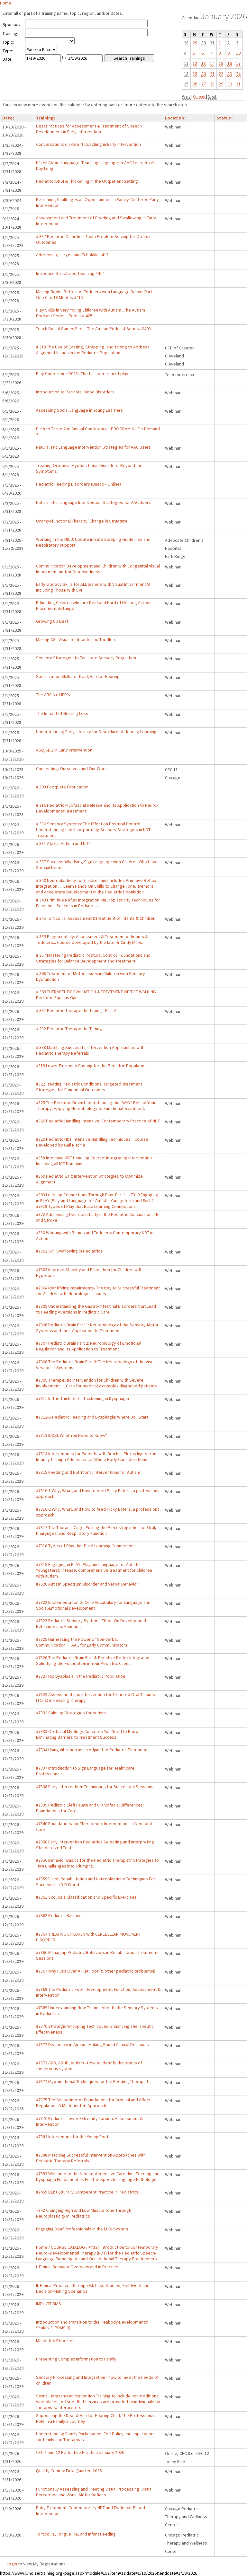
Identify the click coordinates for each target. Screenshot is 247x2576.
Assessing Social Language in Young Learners (79, 410)
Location (175, 118)
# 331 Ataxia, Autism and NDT (63, 843)
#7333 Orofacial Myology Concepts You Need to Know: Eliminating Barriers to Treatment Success (88, 1734)
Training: (10, 33)
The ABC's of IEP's (53, 695)
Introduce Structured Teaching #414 (70, 273)
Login (12, 2564)
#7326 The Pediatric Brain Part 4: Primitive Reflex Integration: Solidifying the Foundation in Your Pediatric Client (93, 1660)
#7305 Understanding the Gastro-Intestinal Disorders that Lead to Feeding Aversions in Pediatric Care (96, 1309)
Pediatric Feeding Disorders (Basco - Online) (78, 484)
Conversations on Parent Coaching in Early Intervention (88, 144)
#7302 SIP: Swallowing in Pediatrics (69, 1251)
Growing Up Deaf (52, 621)
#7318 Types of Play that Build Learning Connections (86, 1546)
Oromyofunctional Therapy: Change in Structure (81, 521)
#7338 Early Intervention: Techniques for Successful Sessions (94, 1786)
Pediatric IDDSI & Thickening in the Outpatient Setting (87, 181)
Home (5, 3)
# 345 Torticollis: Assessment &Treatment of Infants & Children (95, 918)
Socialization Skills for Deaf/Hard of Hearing (78, 676)
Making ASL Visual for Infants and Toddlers (76, 639)
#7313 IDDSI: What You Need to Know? (71, 1435)
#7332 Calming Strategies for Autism (71, 1713)
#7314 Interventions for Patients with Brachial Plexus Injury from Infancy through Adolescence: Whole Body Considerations (97, 1456)
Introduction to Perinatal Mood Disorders (75, 392)
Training (46, 118)
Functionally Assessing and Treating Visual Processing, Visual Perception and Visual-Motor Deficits (94, 2492)
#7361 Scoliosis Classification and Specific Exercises (86, 1897)
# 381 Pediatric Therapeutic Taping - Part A (76, 1010)
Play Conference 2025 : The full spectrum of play (82, 373)
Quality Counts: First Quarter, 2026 (69, 2471)
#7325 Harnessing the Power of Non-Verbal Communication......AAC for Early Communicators (81, 1642)
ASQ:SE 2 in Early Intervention (64, 750)
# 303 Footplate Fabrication (62, 787)
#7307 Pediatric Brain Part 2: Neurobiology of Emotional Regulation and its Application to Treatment (88, 1346)
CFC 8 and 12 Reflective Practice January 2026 (80, 2452)
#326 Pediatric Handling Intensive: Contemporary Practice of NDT (98, 1121)
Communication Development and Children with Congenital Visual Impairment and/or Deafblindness (98, 569)
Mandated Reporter (55, 2340)
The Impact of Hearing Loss (62, 713)
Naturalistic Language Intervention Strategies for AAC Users (93, 447)
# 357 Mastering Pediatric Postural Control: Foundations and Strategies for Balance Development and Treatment (93, 958)
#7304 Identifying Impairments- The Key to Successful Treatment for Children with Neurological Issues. (98, 1291)
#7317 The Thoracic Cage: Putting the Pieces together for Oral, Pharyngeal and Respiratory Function (96, 1530)
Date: (8, 59)
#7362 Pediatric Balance (59, 1915)
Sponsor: (11, 24)
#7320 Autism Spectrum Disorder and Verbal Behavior (87, 1584)
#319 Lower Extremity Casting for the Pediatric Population (91, 1065)
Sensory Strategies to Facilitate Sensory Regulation (86, 658)
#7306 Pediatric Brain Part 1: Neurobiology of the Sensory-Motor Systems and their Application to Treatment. (97, 1327)
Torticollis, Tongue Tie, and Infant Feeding (76, 2534)
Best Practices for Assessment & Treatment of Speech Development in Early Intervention (89, 129)
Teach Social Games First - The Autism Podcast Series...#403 (93, 328)
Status (224, 118)
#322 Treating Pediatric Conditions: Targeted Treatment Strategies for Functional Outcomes (89, 1087)
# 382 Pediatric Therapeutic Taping (69, 1029)
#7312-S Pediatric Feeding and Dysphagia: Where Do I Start (92, 1417)
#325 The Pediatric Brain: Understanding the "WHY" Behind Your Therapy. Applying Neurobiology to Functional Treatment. (96, 1105)
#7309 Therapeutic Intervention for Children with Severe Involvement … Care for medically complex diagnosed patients (96, 1383)
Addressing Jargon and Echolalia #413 (72, 255)
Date (8, 118)
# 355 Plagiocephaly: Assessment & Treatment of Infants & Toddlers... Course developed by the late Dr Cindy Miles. (92, 939)
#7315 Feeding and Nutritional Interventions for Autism (88, 1472)
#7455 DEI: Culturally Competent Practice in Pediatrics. (87, 2192)
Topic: (8, 42)
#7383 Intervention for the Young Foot (72, 2137)
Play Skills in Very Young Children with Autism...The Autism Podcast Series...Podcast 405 (90, 313)
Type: (8, 51)
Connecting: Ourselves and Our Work (71, 768)
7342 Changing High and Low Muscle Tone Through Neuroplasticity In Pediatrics (83, 2213)
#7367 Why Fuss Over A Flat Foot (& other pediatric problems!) (95, 1971)
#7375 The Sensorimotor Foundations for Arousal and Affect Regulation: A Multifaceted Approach (93, 2102)
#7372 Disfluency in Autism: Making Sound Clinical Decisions (92, 2044)
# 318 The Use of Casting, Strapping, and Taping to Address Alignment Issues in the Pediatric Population (93, 350)
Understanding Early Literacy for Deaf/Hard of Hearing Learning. (97, 731)
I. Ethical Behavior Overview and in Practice (77, 2267)
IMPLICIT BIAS (48, 2304)
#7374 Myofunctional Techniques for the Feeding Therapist (92, 2081)
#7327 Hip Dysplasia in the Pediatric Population (80, 1676)
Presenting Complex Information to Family (76, 2359)
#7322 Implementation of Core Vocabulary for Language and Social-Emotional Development (93, 1605)
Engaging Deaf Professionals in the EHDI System (82, 2229)
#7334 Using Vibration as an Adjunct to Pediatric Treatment (92, 1750)
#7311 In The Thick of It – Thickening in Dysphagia (82, 1398)
